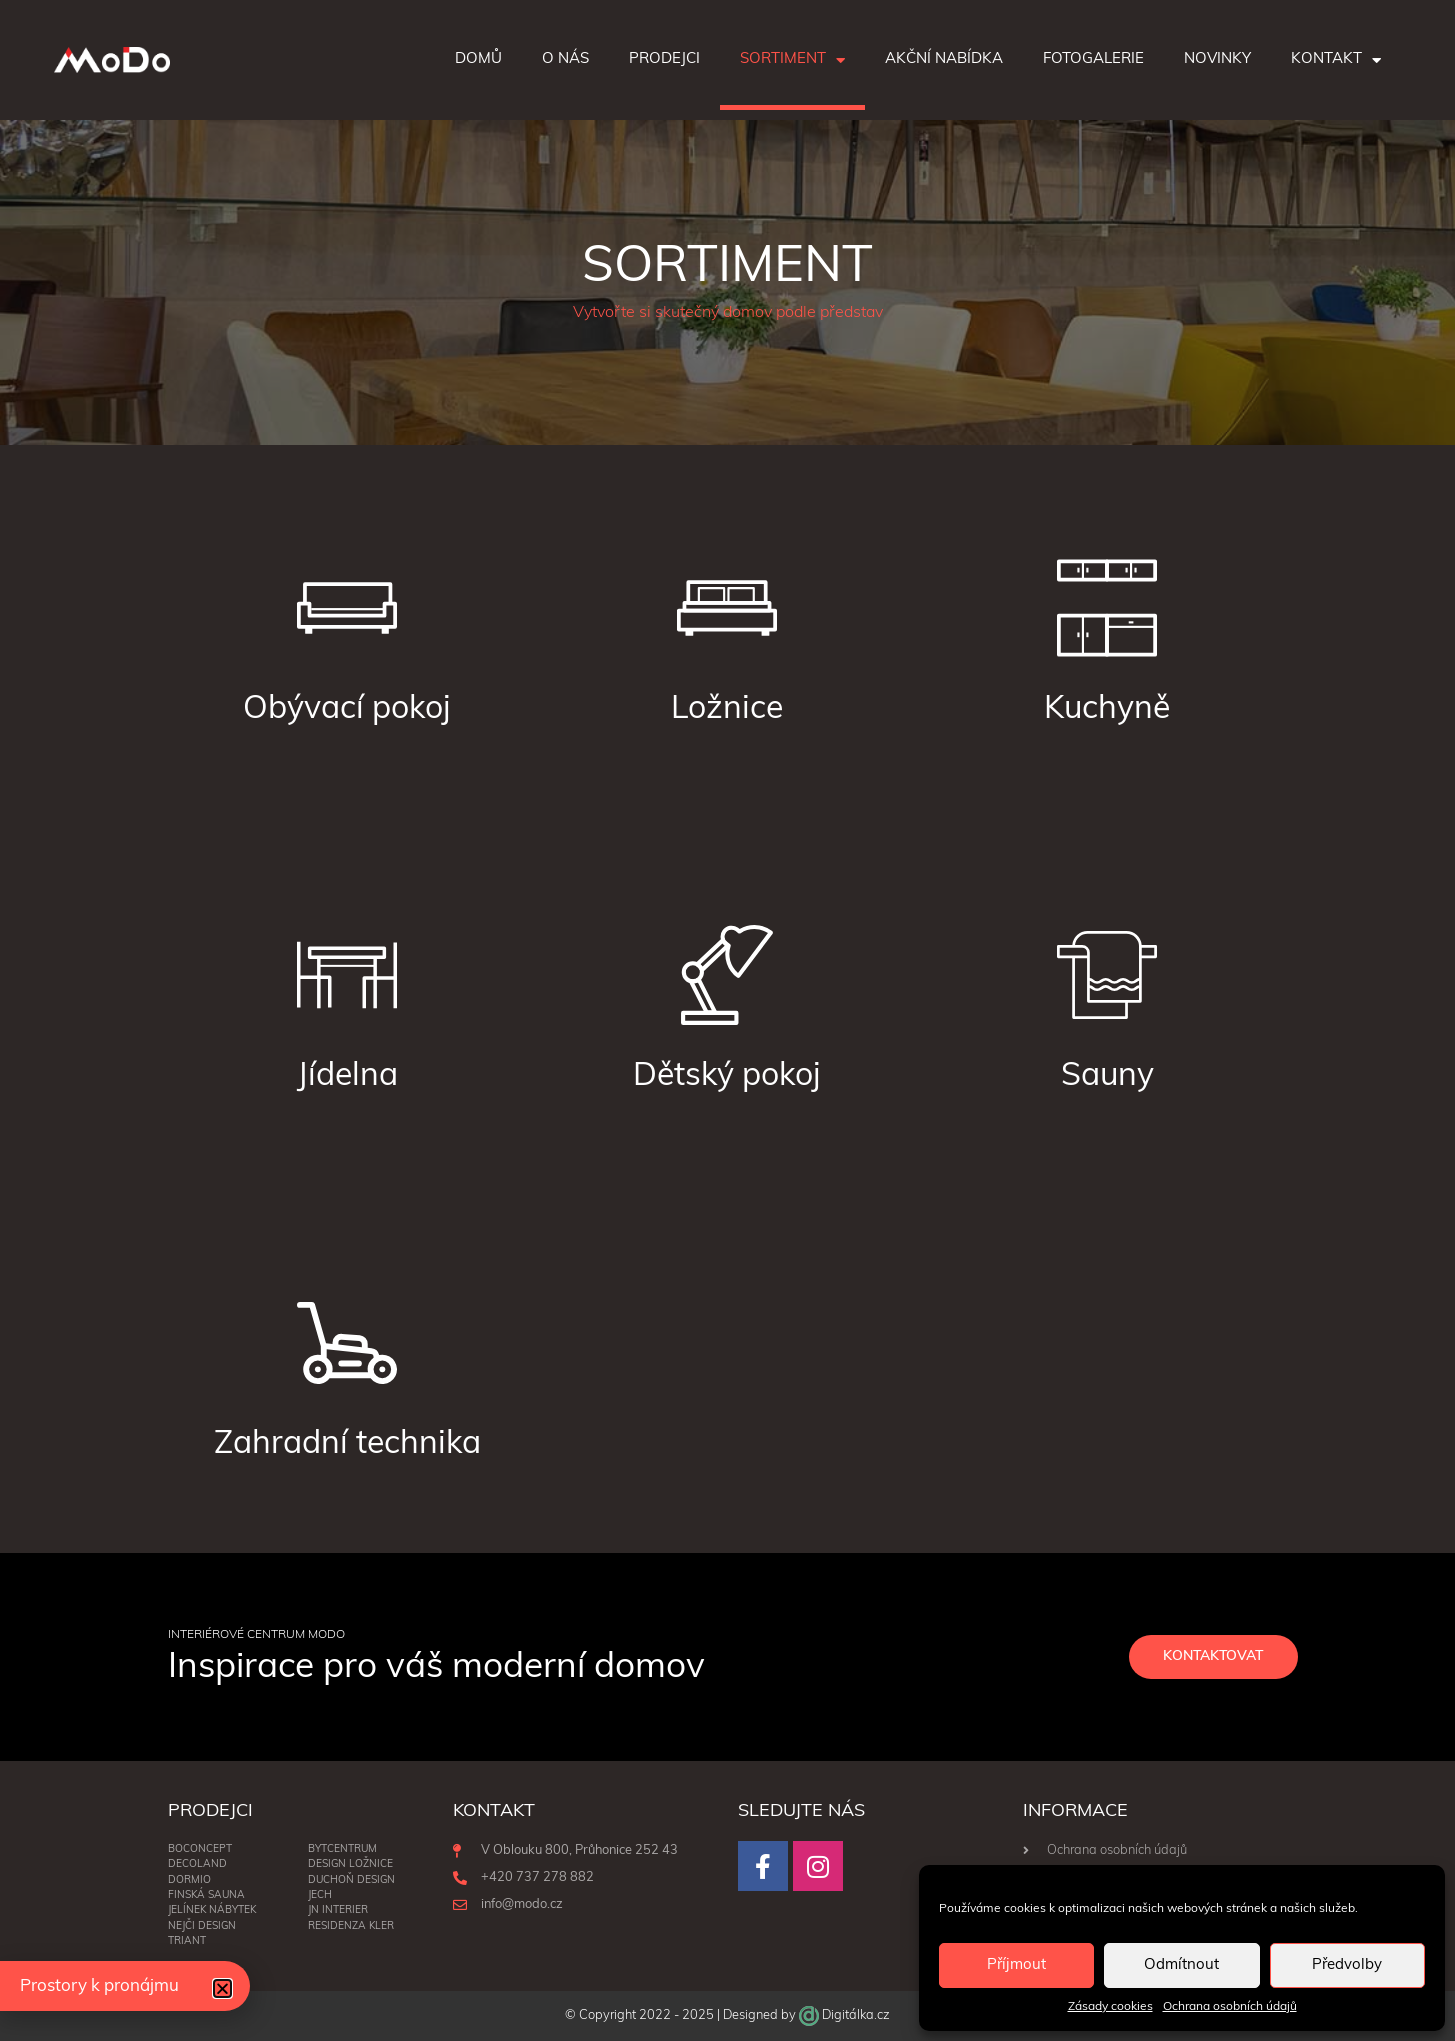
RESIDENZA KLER (351, 1926)
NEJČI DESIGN (202, 1926)
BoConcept (200, 1849)
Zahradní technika (347, 1445)
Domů (478, 59)
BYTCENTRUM (342, 1849)
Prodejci (664, 59)
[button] (222, 1988)
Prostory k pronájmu (99, 1986)
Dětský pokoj (727, 1077)
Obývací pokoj (347, 710)
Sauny (1107, 1077)
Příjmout (1016, 1965)
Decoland (197, 1865)
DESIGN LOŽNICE (350, 1865)
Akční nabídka (944, 59)
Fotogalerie (1093, 59)
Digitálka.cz (856, 2015)
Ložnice (727, 710)
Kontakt (1336, 60)
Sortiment (792, 60)
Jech (320, 1895)
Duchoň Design (351, 1880)
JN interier (338, 1911)
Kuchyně (1107, 710)
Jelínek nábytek (212, 1911)
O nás (565, 59)
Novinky (1217, 59)
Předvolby (1347, 1965)
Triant (187, 1941)
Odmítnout (1181, 1965)
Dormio (189, 1880)
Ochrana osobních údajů (1230, 2007)
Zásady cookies (1110, 2007)
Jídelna (347, 1077)
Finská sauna (206, 1895)
